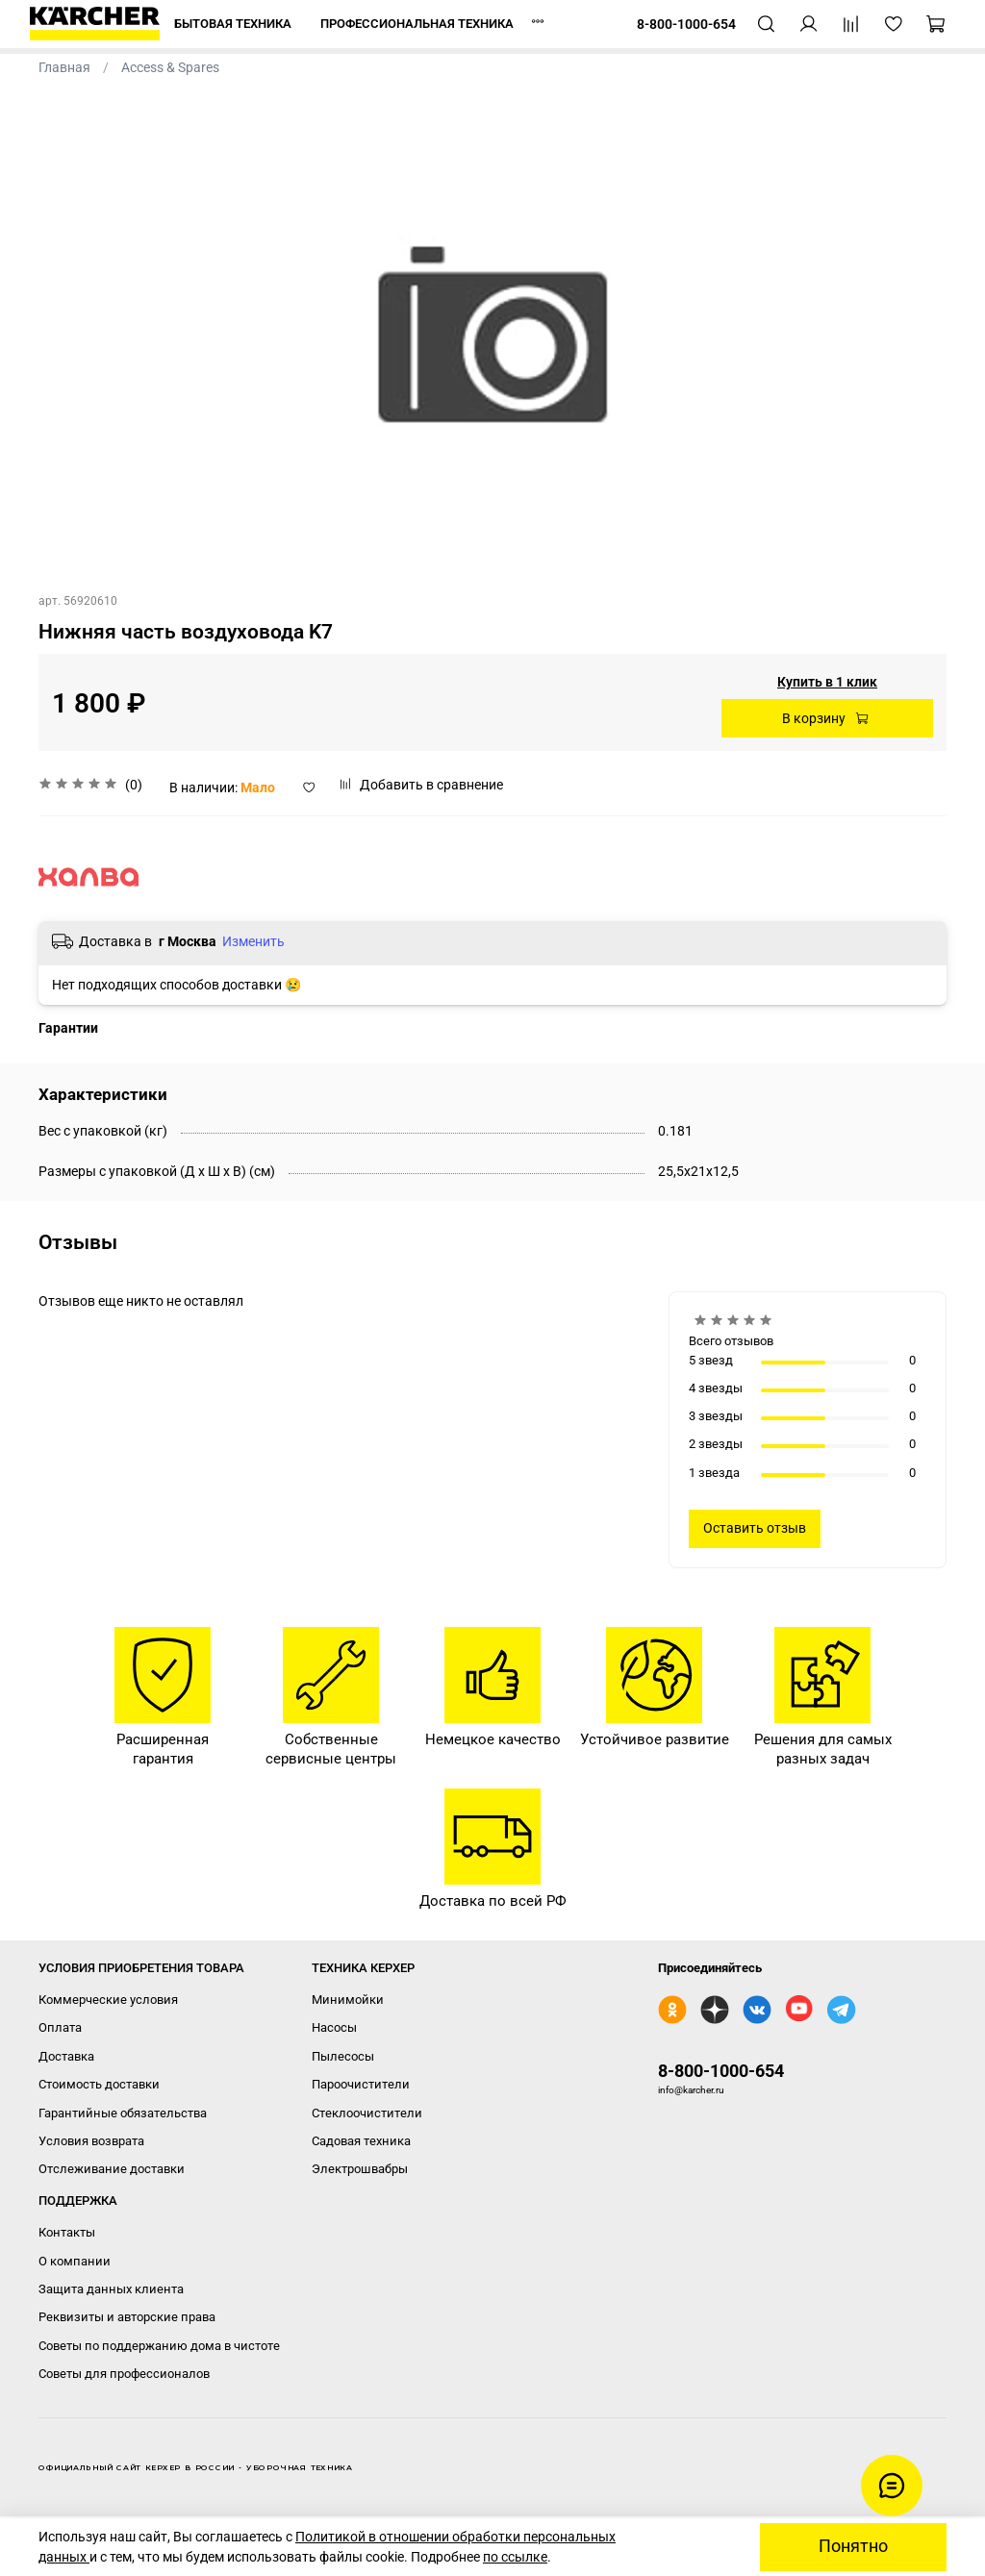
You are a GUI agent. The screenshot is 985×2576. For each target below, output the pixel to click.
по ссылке (515, 2556)
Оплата (60, 2027)
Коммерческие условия (108, 1999)
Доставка (66, 2056)
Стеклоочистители (367, 2113)
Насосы (334, 2027)
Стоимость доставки (99, 2084)
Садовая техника (361, 2141)
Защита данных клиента (111, 2289)
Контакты (66, 2232)
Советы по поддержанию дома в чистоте (159, 2345)
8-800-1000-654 (721, 2071)
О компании (74, 2261)
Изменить (253, 941)
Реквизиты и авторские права (126, 2317)
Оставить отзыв (754, 1528)
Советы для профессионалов (124, 2373)
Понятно (853, 2546)
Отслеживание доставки (111, 2169)
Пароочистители (361, 2084)
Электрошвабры (360, 2169)
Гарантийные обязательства (122, 2113)
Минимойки (348, 1999)
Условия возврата (91, 2141)
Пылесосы (343, 2056)
